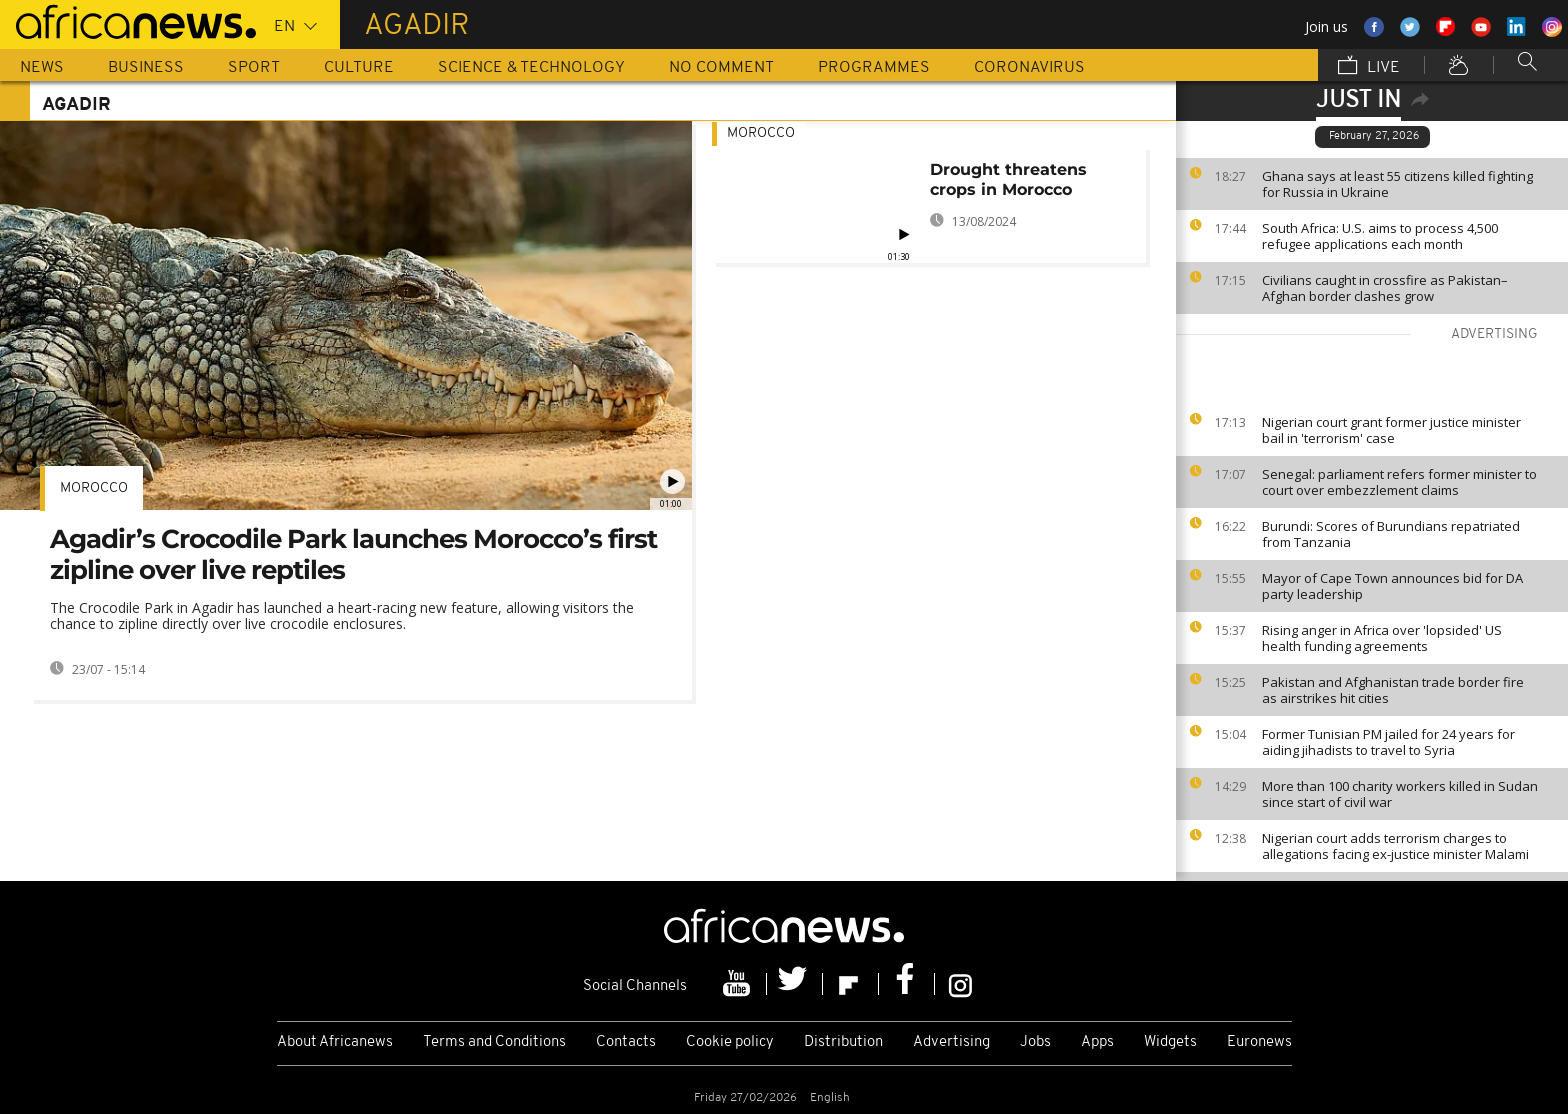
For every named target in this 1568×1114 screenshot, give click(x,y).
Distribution (843, 1042)
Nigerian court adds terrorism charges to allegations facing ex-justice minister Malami (1395, 846)
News (42, 68)
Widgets (1170, 1042)
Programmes (874, 68)
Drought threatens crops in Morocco (1008, 179)
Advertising (951, 1042)
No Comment (721, 68)
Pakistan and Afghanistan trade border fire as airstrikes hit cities (1393, 690)
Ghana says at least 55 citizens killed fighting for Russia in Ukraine (1397, 184)
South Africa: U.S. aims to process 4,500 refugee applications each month (1380, 236)
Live (1369, 67)
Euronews (1259, 1042)
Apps (1097, 1042)
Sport (254, 68)
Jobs (1035, 1042)
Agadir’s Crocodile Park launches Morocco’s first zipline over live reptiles (353, 554)
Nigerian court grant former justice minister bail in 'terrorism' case (1391, 430)
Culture (359, 68)
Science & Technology (531, 68)
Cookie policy (730, 1042)
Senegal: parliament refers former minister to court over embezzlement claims (1399, 482)
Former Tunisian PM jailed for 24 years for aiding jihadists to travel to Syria (1388, 742)
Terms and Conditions (494, 1042)
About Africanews (335, 1042)
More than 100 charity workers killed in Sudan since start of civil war (1400, 794)
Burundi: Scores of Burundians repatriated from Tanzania (1391, 534)
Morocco (94, 488)
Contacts (626, 1042)
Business (146, 68)
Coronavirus (1029, 68)
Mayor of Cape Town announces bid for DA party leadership (1392, 586)
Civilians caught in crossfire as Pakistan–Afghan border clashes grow (1385, 288)
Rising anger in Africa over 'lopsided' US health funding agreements (1382, 638)
